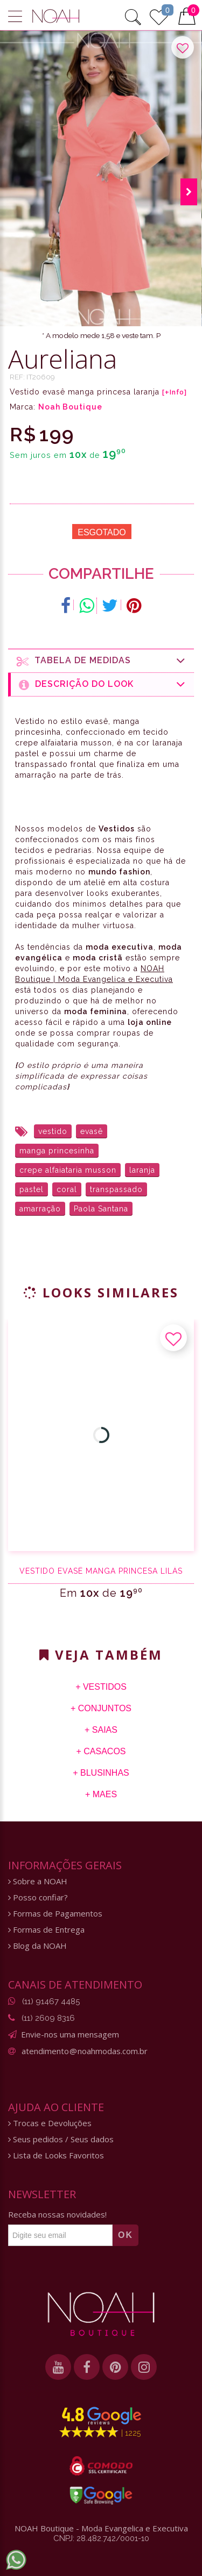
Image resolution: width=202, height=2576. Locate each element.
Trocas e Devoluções (50, 2123)
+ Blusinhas (101, 1772)
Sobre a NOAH (37, 1881)
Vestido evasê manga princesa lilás (101, 1571)
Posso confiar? (38, 1897)
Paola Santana (101, 1208)
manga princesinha (56, 1150)
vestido (52, 1131)
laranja (142, 1170)
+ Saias (101, 1729)
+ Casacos (101, 1751)
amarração (40, 1208)
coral (67, 1189)
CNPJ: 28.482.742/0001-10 (101, 2538)
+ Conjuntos (101, 1708)
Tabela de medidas (101, 661)
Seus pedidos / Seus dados (61, 2139)
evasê (91, 1131)
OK (125, 2235)
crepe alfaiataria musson (67, 1170)
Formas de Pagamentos (55, 1913)
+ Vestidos (101, 1686)
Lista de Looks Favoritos (56, 2155)
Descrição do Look (102, 684)
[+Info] (174, 392)
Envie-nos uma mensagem (70, 2034)
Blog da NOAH (37, 1946)
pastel (31, 1189)
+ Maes (101, 1794)
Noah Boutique (70, 407)
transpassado (116, 1189)
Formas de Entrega (46, 1930)
